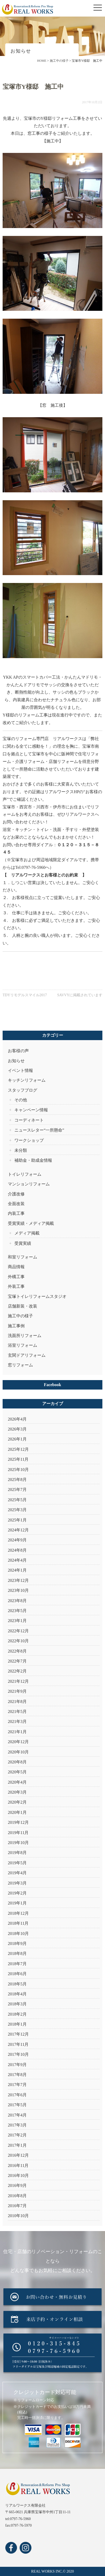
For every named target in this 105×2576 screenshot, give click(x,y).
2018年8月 (17, 1953)
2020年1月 (17, 1812)
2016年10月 (18, 2175)
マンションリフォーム (29, 1184)
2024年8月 (17, 1550)
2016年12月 (18, 2155)
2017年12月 (18, 2034)
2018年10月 (18, 1933)
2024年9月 (17, 1540)
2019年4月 (17, 1873)
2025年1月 (17, 1520)
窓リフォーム (20, 1365)
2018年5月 (17, 1984)
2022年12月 (18, 1631)
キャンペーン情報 (31, 1110)
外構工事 (16, 1276)
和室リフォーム (22, 1257)
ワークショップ (29, 1140)
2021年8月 (17, 1701)
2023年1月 (17, 1620)
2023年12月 (18, 1580)
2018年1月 (17, 2024)
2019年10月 (18, 1842)
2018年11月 (18, 1923)
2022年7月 (17, 1661)
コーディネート (29, 1120)
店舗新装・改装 (22, 1306)
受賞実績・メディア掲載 (31, 1223)
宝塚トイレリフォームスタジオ (37, 1296)
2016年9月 (17, 2185)
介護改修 (16, 1194)
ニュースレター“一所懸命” (39, 1130)
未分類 (20, 1150)
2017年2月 (17, 2135)
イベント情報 (20, 1070)
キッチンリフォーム (27, 1080)
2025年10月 (18, 1469)
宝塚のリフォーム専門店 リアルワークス (42, 738)
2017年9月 (17, 2064)
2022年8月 (17, 1651)
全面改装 (16, 1203)
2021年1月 (17, 1732)
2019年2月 (17, 1893)
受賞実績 (22, 1243)
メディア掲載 (27, 1233)
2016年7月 (17, 2205)
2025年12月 (18, 1449)
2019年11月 (18, 1832)
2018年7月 (17, 1963)
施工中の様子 (20, 1316)
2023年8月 (17, 1600)
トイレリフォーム (24, 1174)
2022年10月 (18, 1641)
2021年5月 (17, 1711)
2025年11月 (18, 1459)
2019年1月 (17, 1903)
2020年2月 (17, 1802)
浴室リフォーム (22, 1345)
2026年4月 (17, 1419)
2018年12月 (18, 1913)
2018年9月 (17, 1943)
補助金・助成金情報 (33, 1160)
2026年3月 (17, 1429)
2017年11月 (18, 2044)
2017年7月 (17, 2084)
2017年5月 (17, 2105)
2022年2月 (17, 1671)
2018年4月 (17, 1994)
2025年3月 (17, 1510)
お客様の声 (18, 1051)
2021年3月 (17, 1721)
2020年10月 (18, 1752)
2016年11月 (18, 2165)
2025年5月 (17, 1500)
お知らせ (16, 1061)
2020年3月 (17, 1792)
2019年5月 (17, 1863)
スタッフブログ (22, 1090)
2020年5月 (17, 1772)
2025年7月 (17, 1489)
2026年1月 (17, 1439)
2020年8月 (17, 1762)
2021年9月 (17, 1691)
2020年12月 (18, 1741)
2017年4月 (17, 2115)
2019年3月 (17, 1883)
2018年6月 (17, 1973)
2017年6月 (17, 2095)
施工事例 (16, 1326)
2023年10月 (18, 1590)
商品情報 (16, 1266)
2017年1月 (17, 2145)
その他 (20, 1100)
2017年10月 (18, 2054)
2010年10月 (18, 2215)
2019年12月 (18, 1822)
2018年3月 (17, 2004)
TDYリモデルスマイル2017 (25, 995)
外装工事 (16, 1286)
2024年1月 (17, 1570)
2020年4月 (17, 1782)
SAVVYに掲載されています (79, 995)
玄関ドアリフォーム (27, 1355)
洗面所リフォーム (24, 1335)
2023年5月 (17, 1610)
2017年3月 (17, 2125)
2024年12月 (18, 1530)
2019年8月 (17, 1852)
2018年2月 (17, 2014)
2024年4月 (17, 1560)
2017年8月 (17, 2074)
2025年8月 (17, 1479)
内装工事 (16, 1213)
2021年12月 (18, 1681)
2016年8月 (17, 2195)
